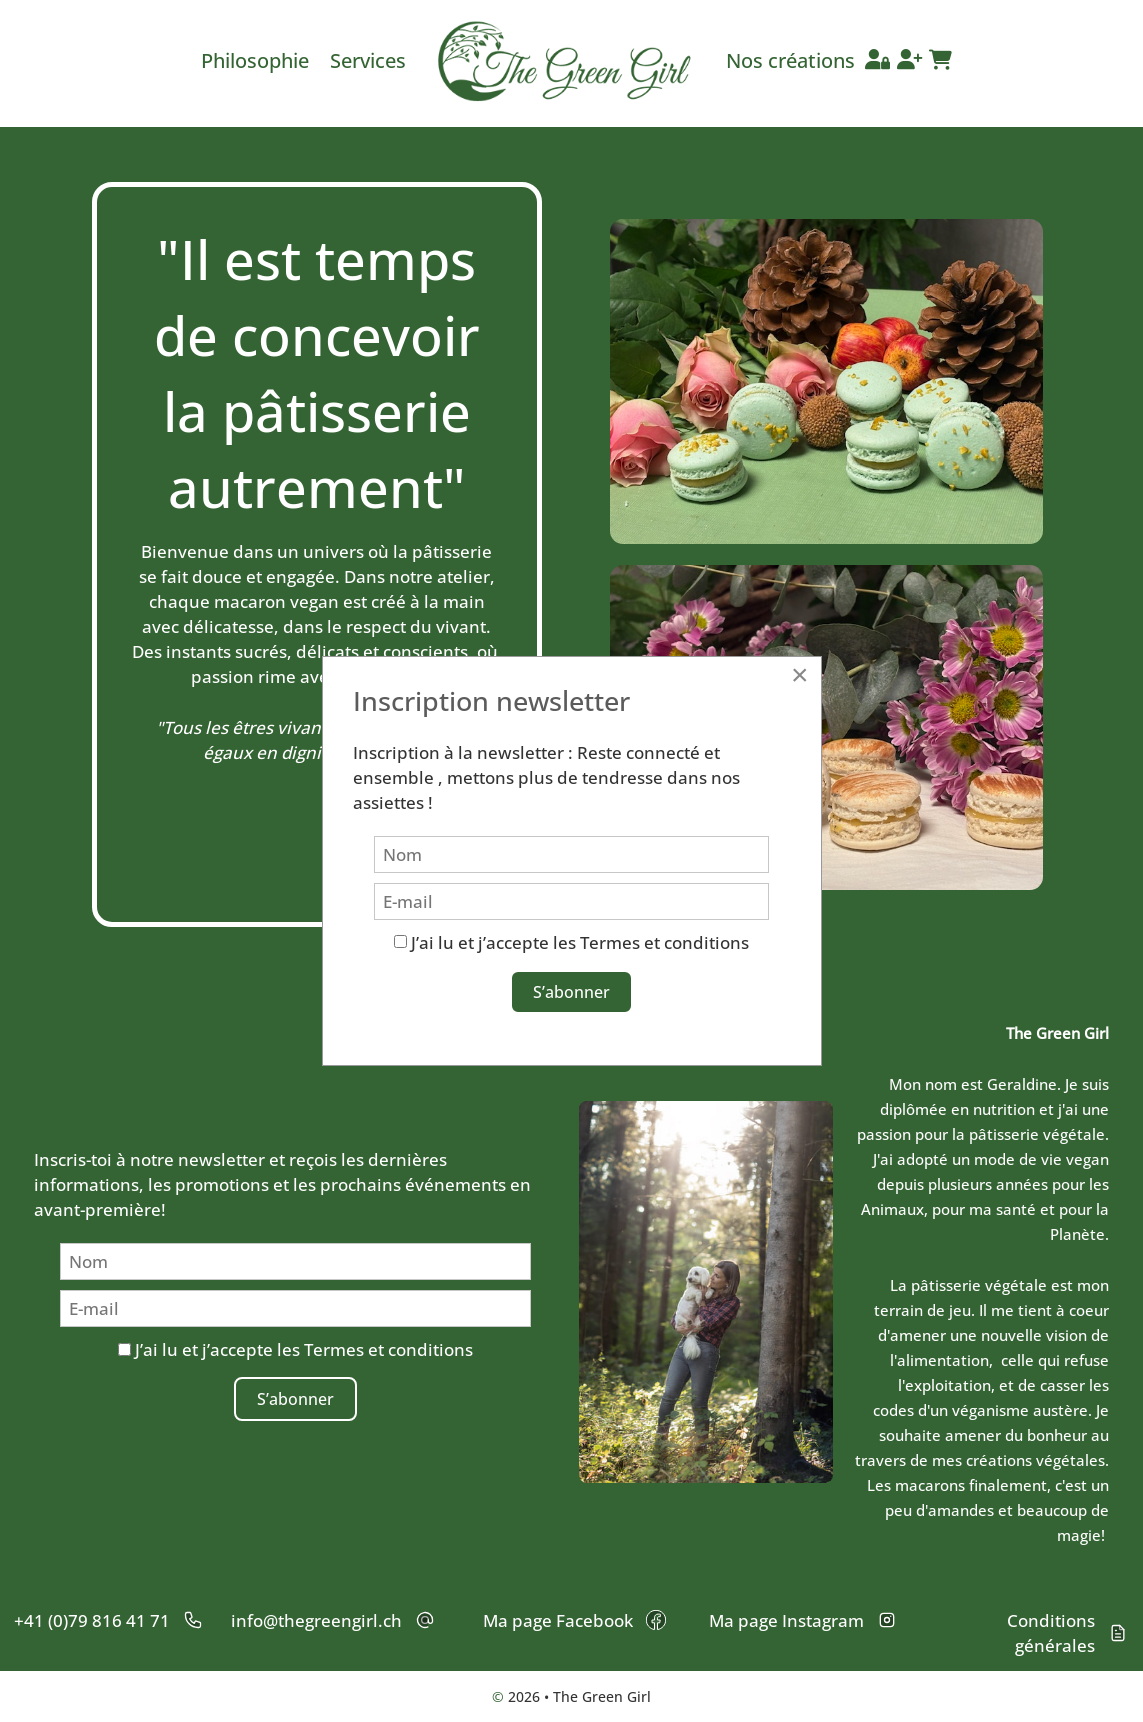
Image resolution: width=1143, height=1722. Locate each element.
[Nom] (295, 1261)
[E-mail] (295, 1308)
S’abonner (295, 1399)
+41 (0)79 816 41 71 (92, 1620)
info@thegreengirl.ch (316, 1620)
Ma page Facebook (558, 1620)
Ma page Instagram (786, 1620)
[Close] (800, 675)
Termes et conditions (388, 1349)
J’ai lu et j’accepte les (295, 1349)
